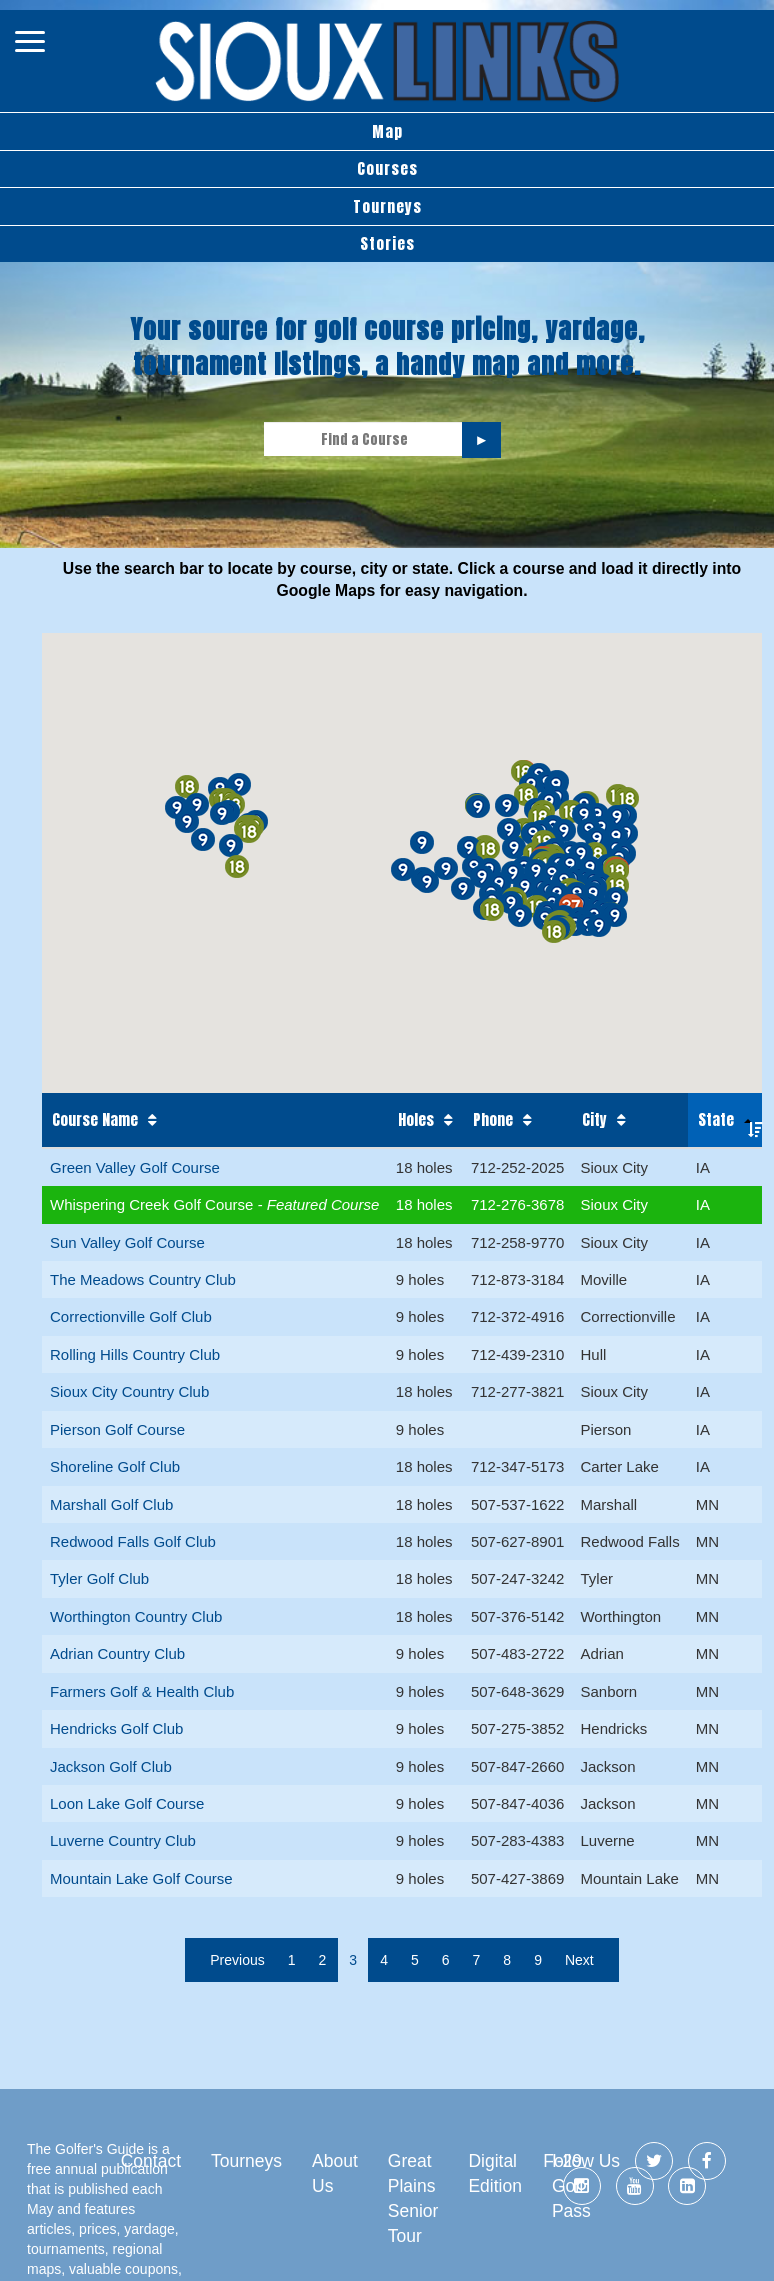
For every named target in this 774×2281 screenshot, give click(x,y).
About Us (335, 2173)
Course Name (95, 1120)
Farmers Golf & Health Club (142, 1691)
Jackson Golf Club (111, 1766)
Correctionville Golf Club (131, 1316)
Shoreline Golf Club (115, 1466)
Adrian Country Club (117, 1653)
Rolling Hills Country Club (135, 1354)
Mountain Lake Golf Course (141, 1878)
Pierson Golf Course (117, 1429)
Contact (151, 2161)
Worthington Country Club (136, 1616)
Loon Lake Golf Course (127, 1803)
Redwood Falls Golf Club (133, 1541)
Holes (416, 1120)
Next (579, 1960)
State (716, 1119)
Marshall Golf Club (111, 1504)
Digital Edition (495, 2173)
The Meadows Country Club (143, 1279)
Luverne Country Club (123, 1840)
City (594, 1120)
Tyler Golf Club (99, 1578)
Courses (387, 168)
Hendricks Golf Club (116, 1728)
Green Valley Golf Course (135, 1167)
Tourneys (387, 206)
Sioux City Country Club (129, 1391)
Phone (493, 1120)
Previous (237, 1960)
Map (387, 131)
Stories (387, 243)
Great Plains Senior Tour (413, 2198)
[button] (617, 870)
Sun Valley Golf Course (127, 1242)
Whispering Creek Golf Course (154, 1204)
